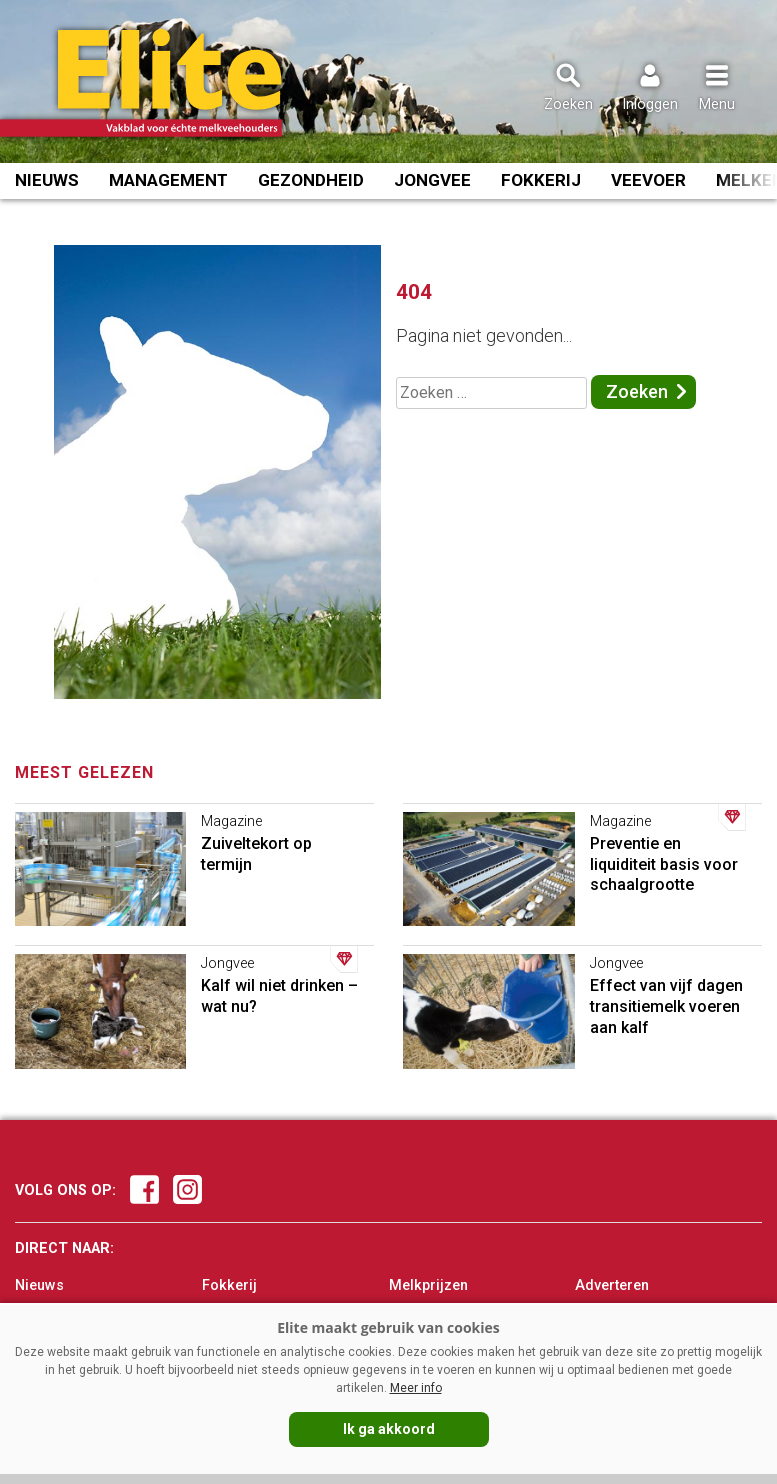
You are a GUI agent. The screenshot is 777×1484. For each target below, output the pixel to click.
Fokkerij (541, 180)
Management (168, 180)
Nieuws (47, 180)
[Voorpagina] (167, 83)
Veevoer (648, 180)
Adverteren (612, 1285)
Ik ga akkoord (389, 1429)
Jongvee (432, 180)
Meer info (416, 1388)
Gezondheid (311, 180)
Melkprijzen (428, 1285)
